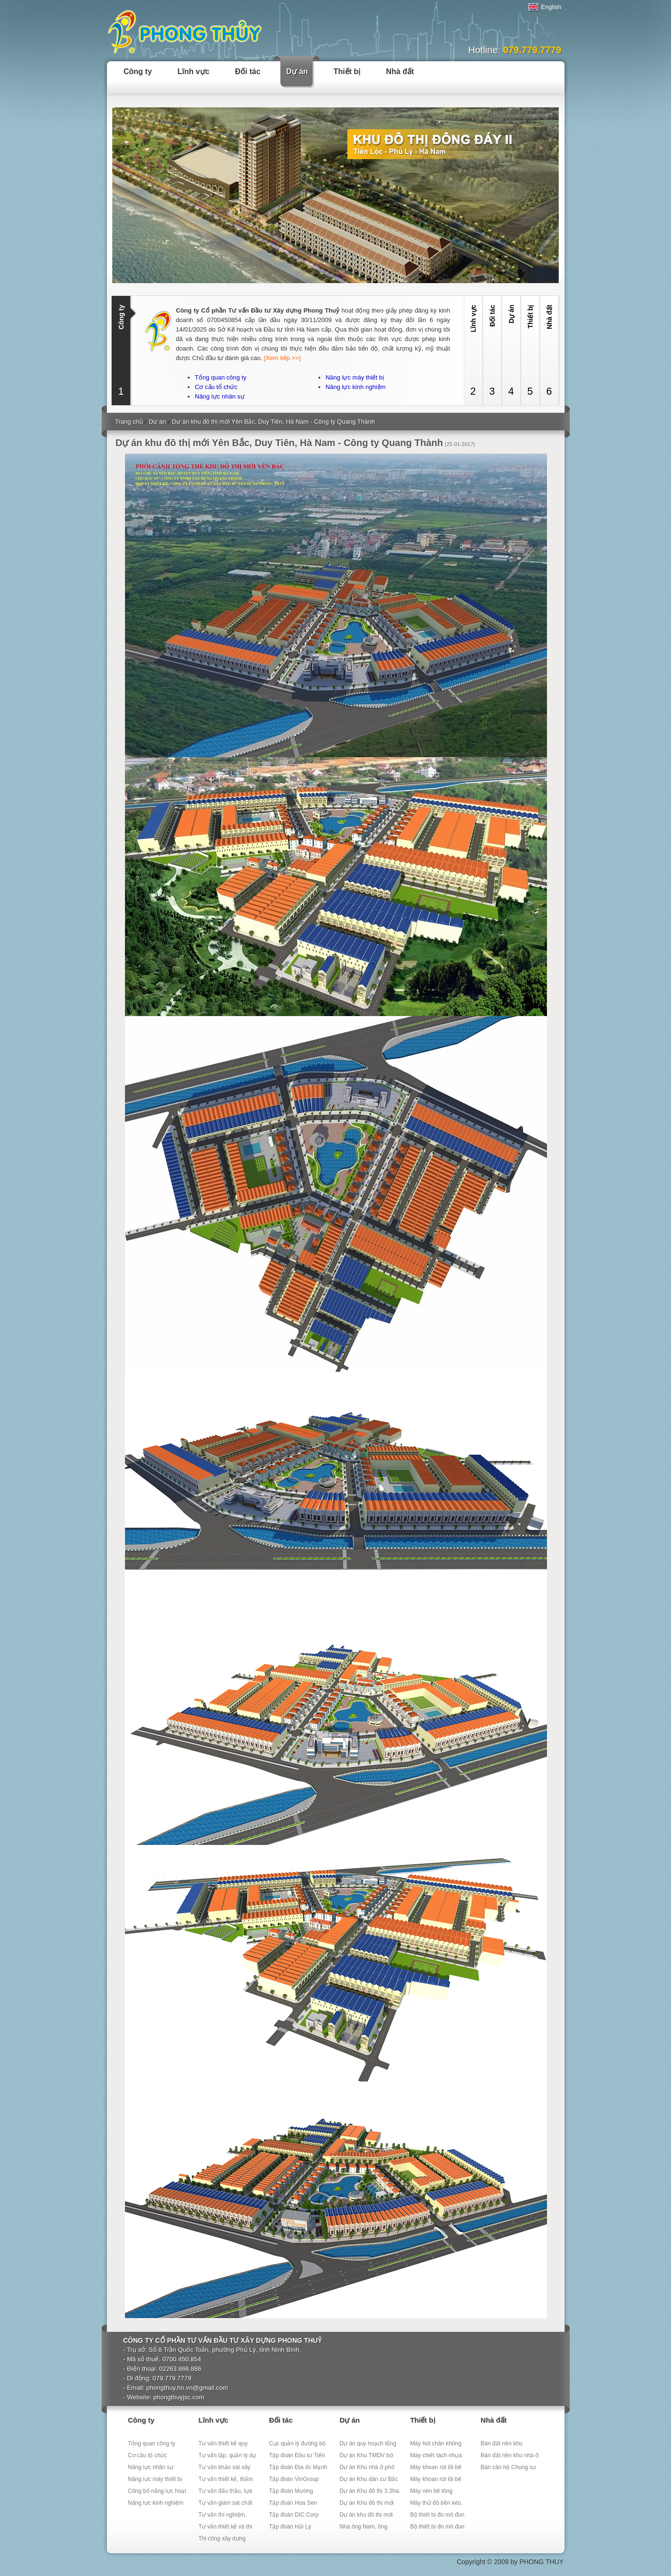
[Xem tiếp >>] (282, 357)
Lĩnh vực (194, 71)
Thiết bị (347, 71)
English (544, 6)
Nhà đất (400, 71)
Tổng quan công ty (220, 377)
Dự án (297, 71)
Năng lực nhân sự (220, 396)
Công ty (138, 71)
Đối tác (248, 71)
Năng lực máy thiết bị (355, 377)
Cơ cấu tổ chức (216, 386)
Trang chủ (129, 421)
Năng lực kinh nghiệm (356, 386)
